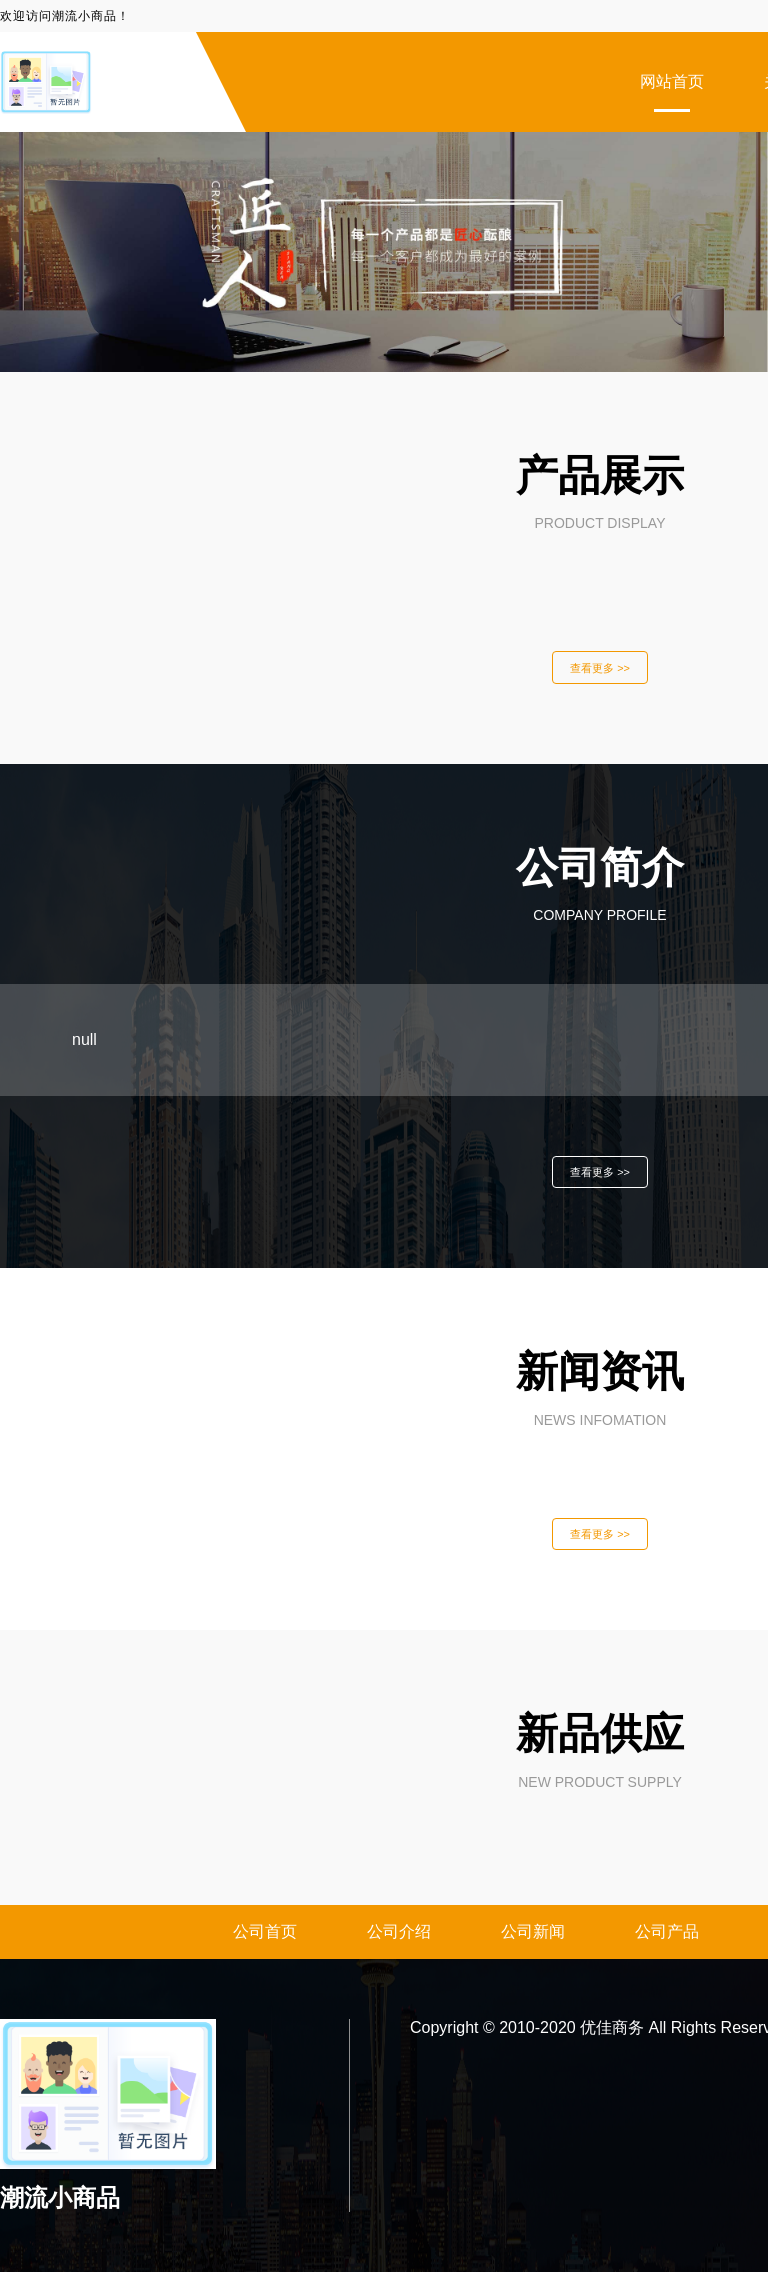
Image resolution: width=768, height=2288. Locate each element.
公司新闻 (533, 1947)
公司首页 (265, 1947)
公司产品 (667, 1947)
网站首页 (672, 81)
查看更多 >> (600, 670)
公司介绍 (399, 1947)
